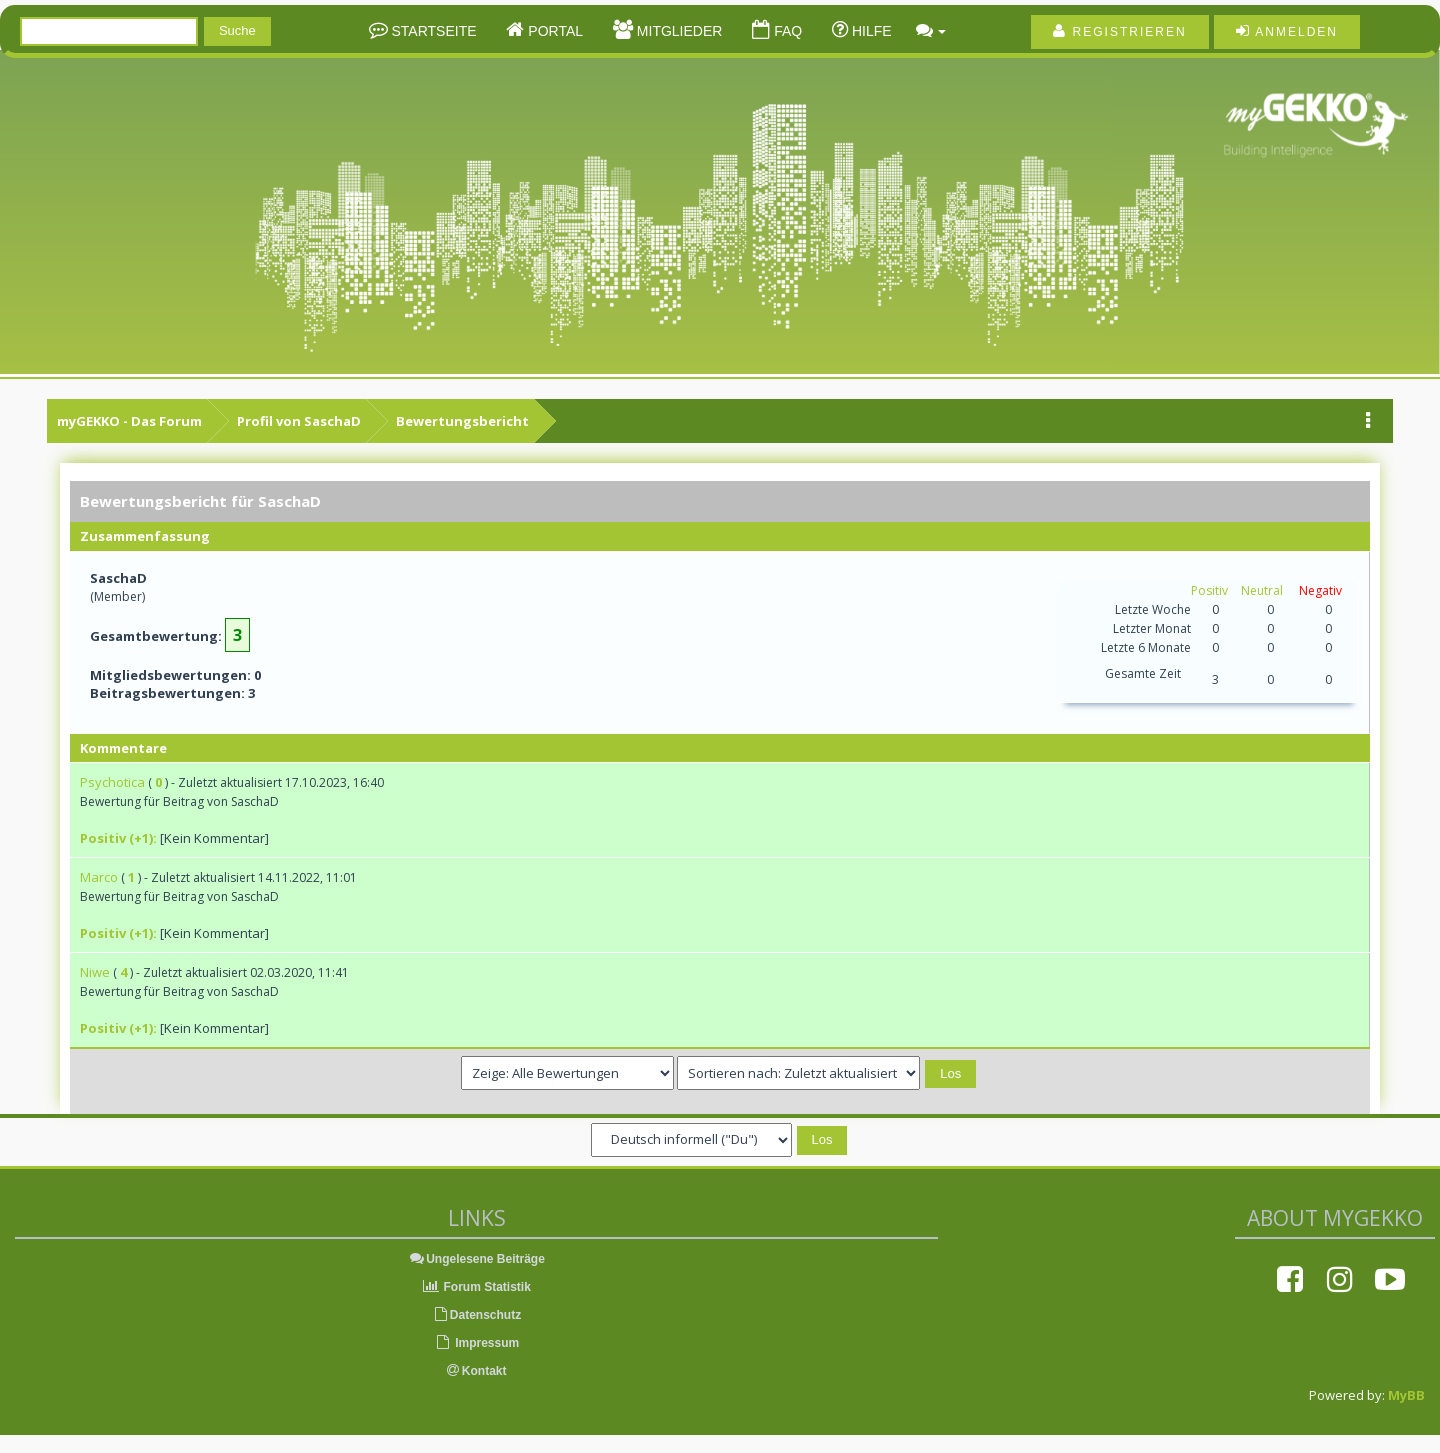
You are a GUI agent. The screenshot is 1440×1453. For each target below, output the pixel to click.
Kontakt (477, 1371)
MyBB (1406, 1395)
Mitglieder (677, 31)
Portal (553, 31)
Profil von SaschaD (299, 421)
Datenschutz (476, 1315)
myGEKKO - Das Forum (129, 421)
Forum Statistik (476, 1287)
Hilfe (870, 31)
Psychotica (112, 782)
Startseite (432, 31)
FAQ (786, 31)
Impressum (476, 1343)
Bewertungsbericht (462, 421)
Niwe (95, 972)
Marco (99, 877)
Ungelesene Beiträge (476, 1259)
